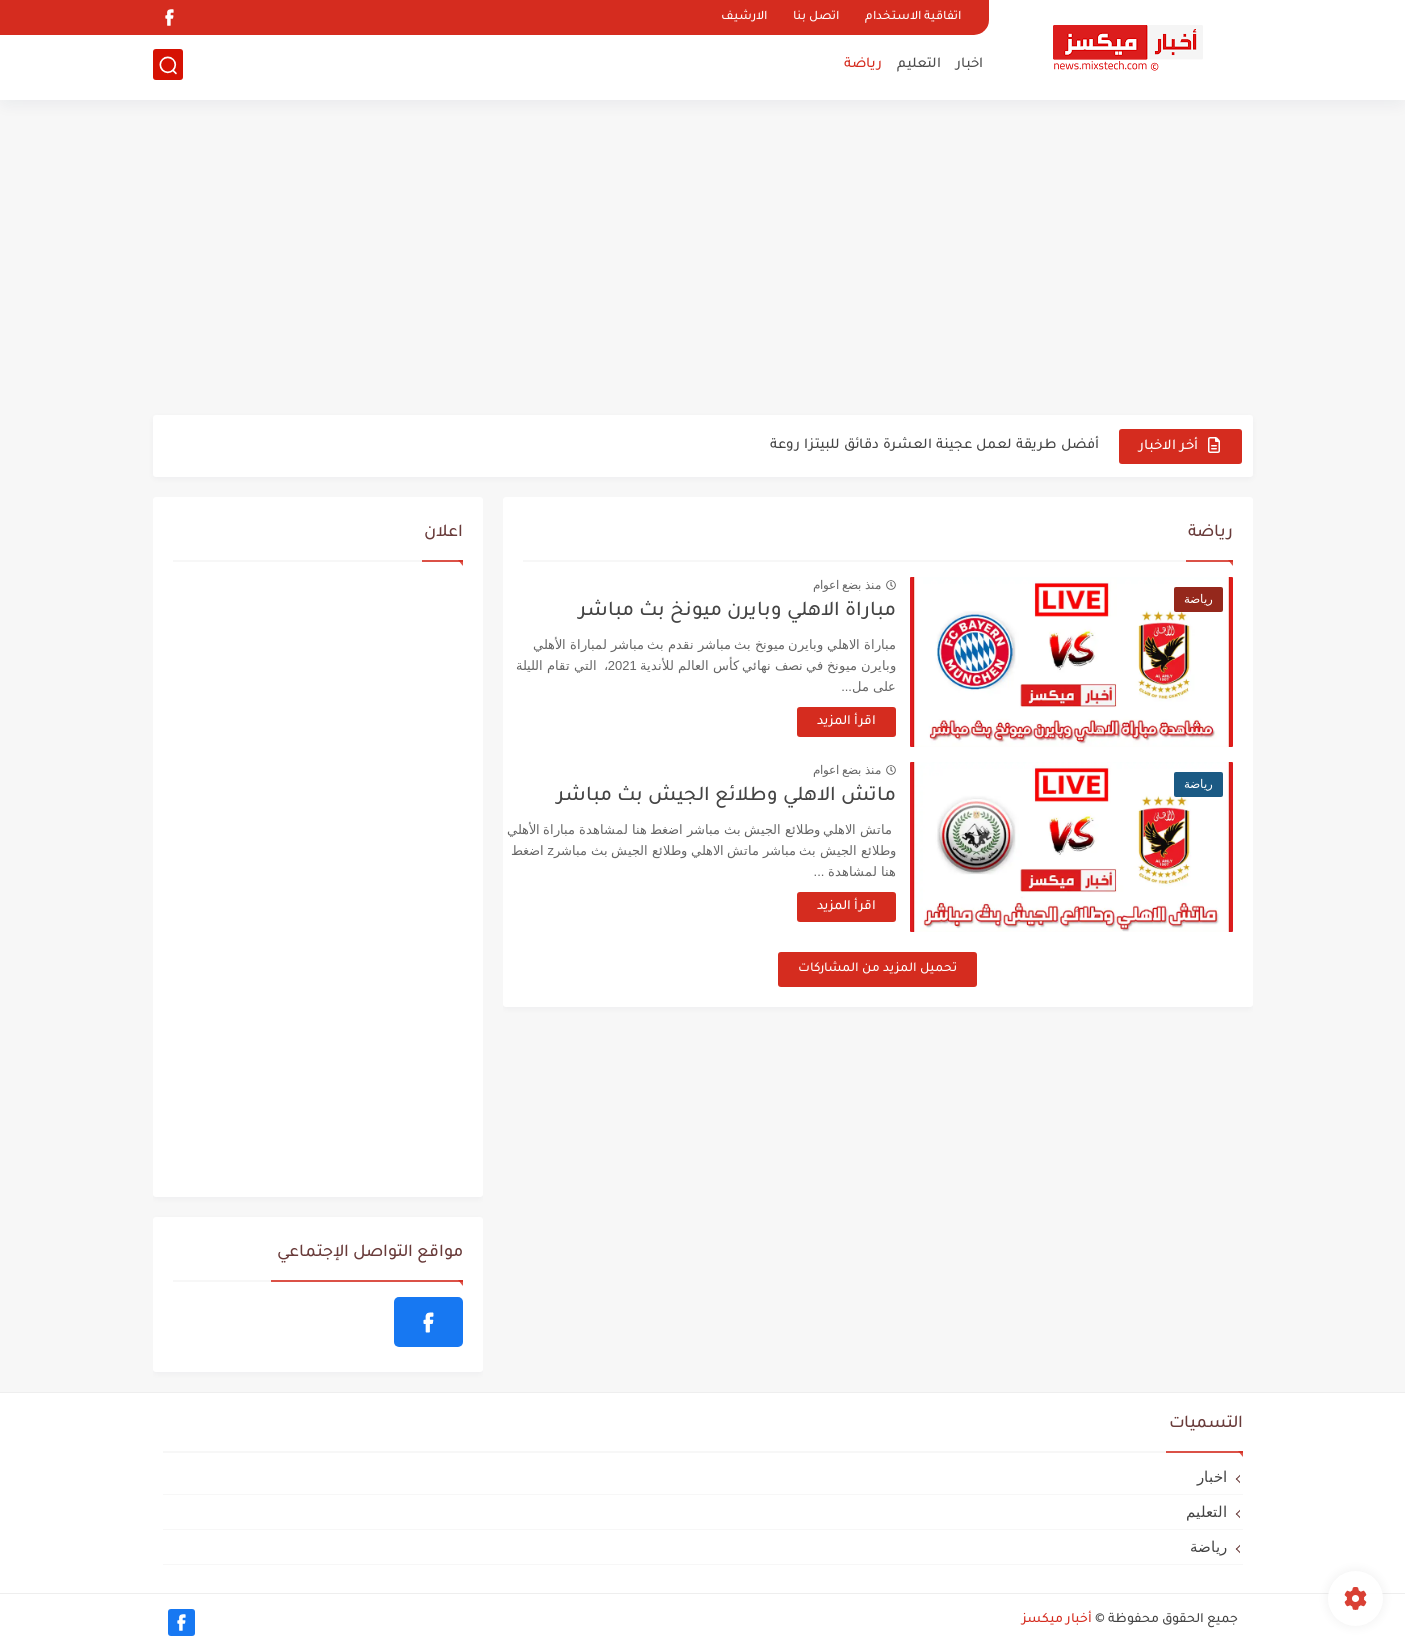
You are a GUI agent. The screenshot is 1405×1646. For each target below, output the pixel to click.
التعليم (919, 65)
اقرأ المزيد (868, 722)
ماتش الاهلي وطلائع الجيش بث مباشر (748, 796)
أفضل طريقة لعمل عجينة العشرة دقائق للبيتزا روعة (934, 445)
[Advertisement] (703, 260)
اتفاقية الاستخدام (913, 17)
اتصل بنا (816, 17)
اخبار (969, 65)
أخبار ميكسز (1057, 1620)
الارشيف (744, 17)
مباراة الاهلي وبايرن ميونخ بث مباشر (759, 611)
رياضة (863, 65)
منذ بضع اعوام (869, 585)
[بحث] (168, 66)
